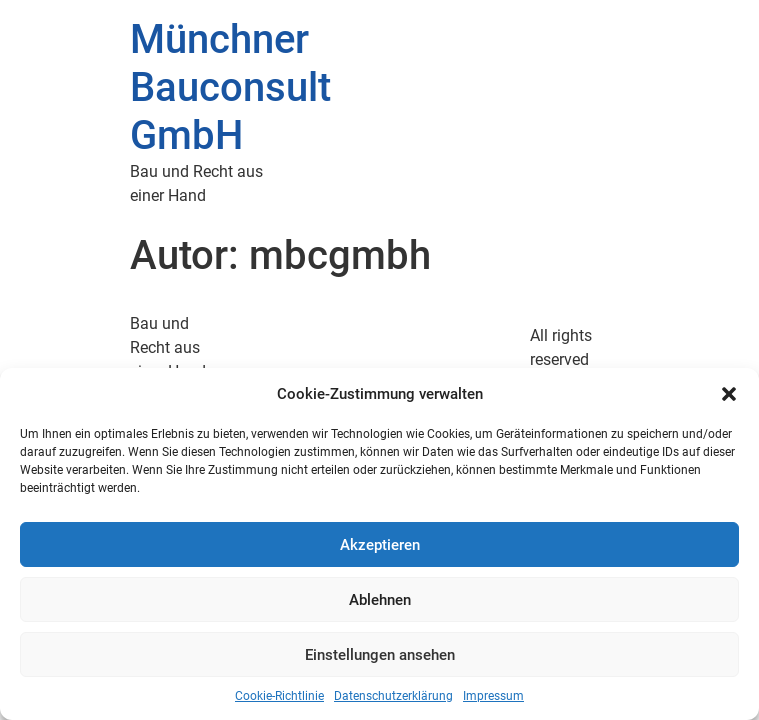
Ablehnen (380, 600)
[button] (729, 394)
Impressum (493, 696)
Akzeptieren (380, 545)
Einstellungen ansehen (380, 655)
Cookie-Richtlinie (279, 696)
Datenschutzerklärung (393, 696)
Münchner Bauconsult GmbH (230, 87)
